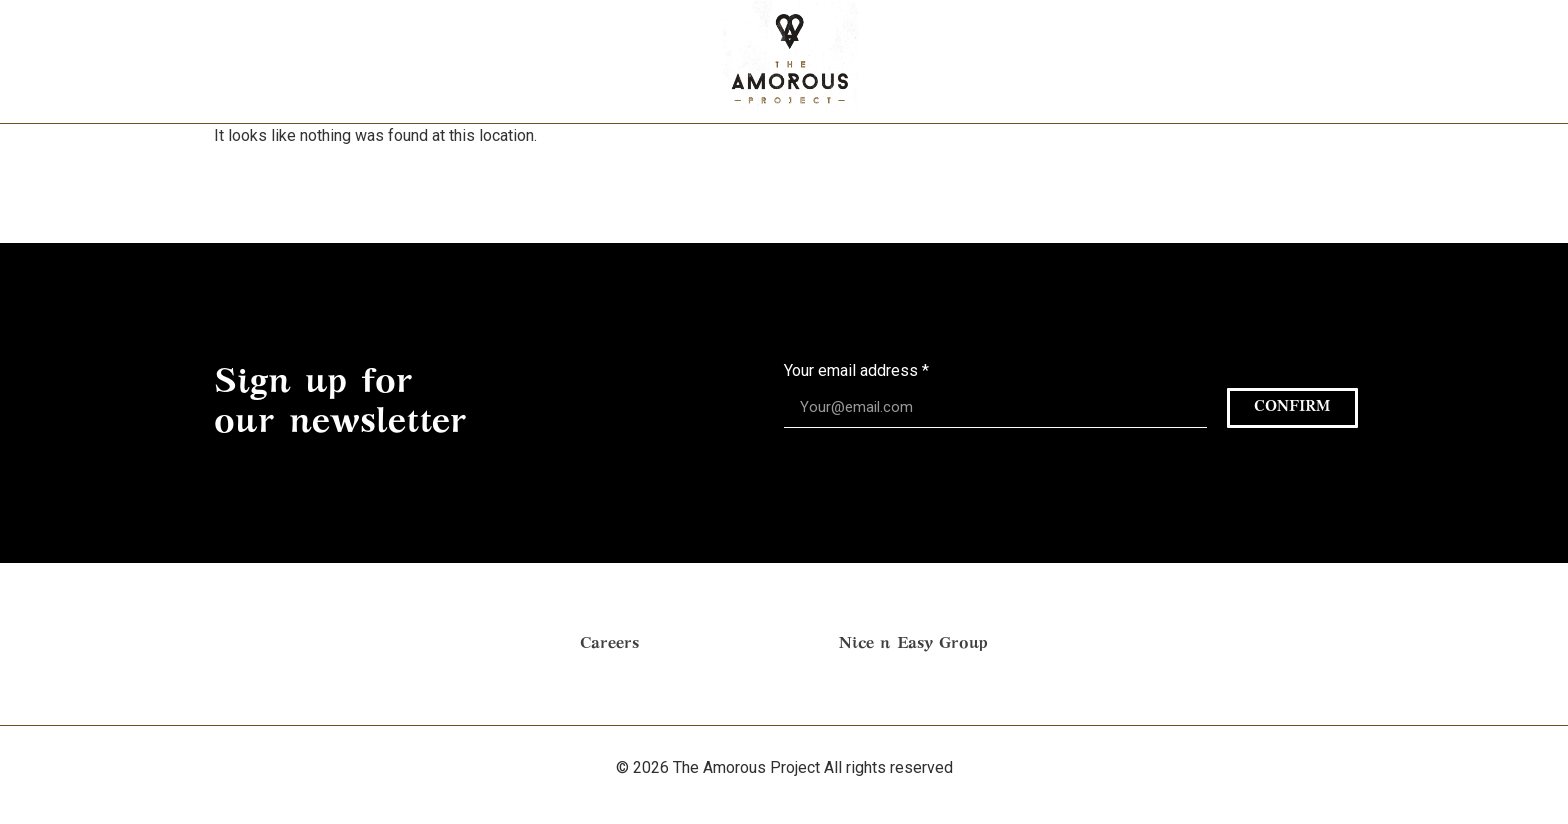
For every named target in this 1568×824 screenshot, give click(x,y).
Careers (609, 644)
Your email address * (856, 371)
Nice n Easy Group (913, 644)
